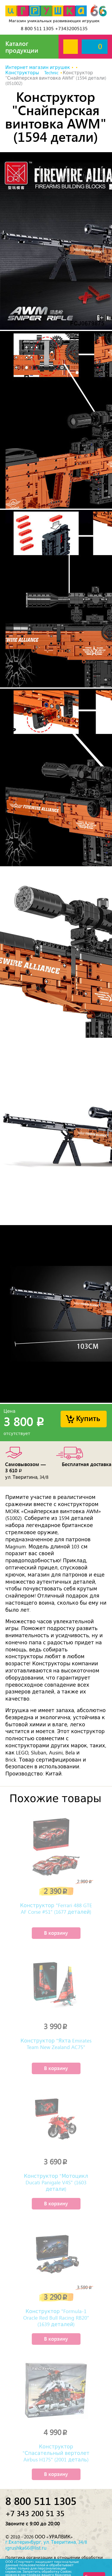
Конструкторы (22, 72)
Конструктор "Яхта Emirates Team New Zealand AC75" (56, 2044)
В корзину (56, 1932)
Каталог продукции (21, 46)
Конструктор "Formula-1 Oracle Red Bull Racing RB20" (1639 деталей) (56, 2317)
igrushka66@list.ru (26, 2548)
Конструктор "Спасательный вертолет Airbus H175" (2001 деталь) (56, 2453)
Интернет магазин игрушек (37, 67)
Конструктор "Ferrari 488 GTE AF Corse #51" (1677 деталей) (56, 1908)
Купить (88, 1418)
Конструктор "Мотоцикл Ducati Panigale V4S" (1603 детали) (56, 2182)
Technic (51, 72)
